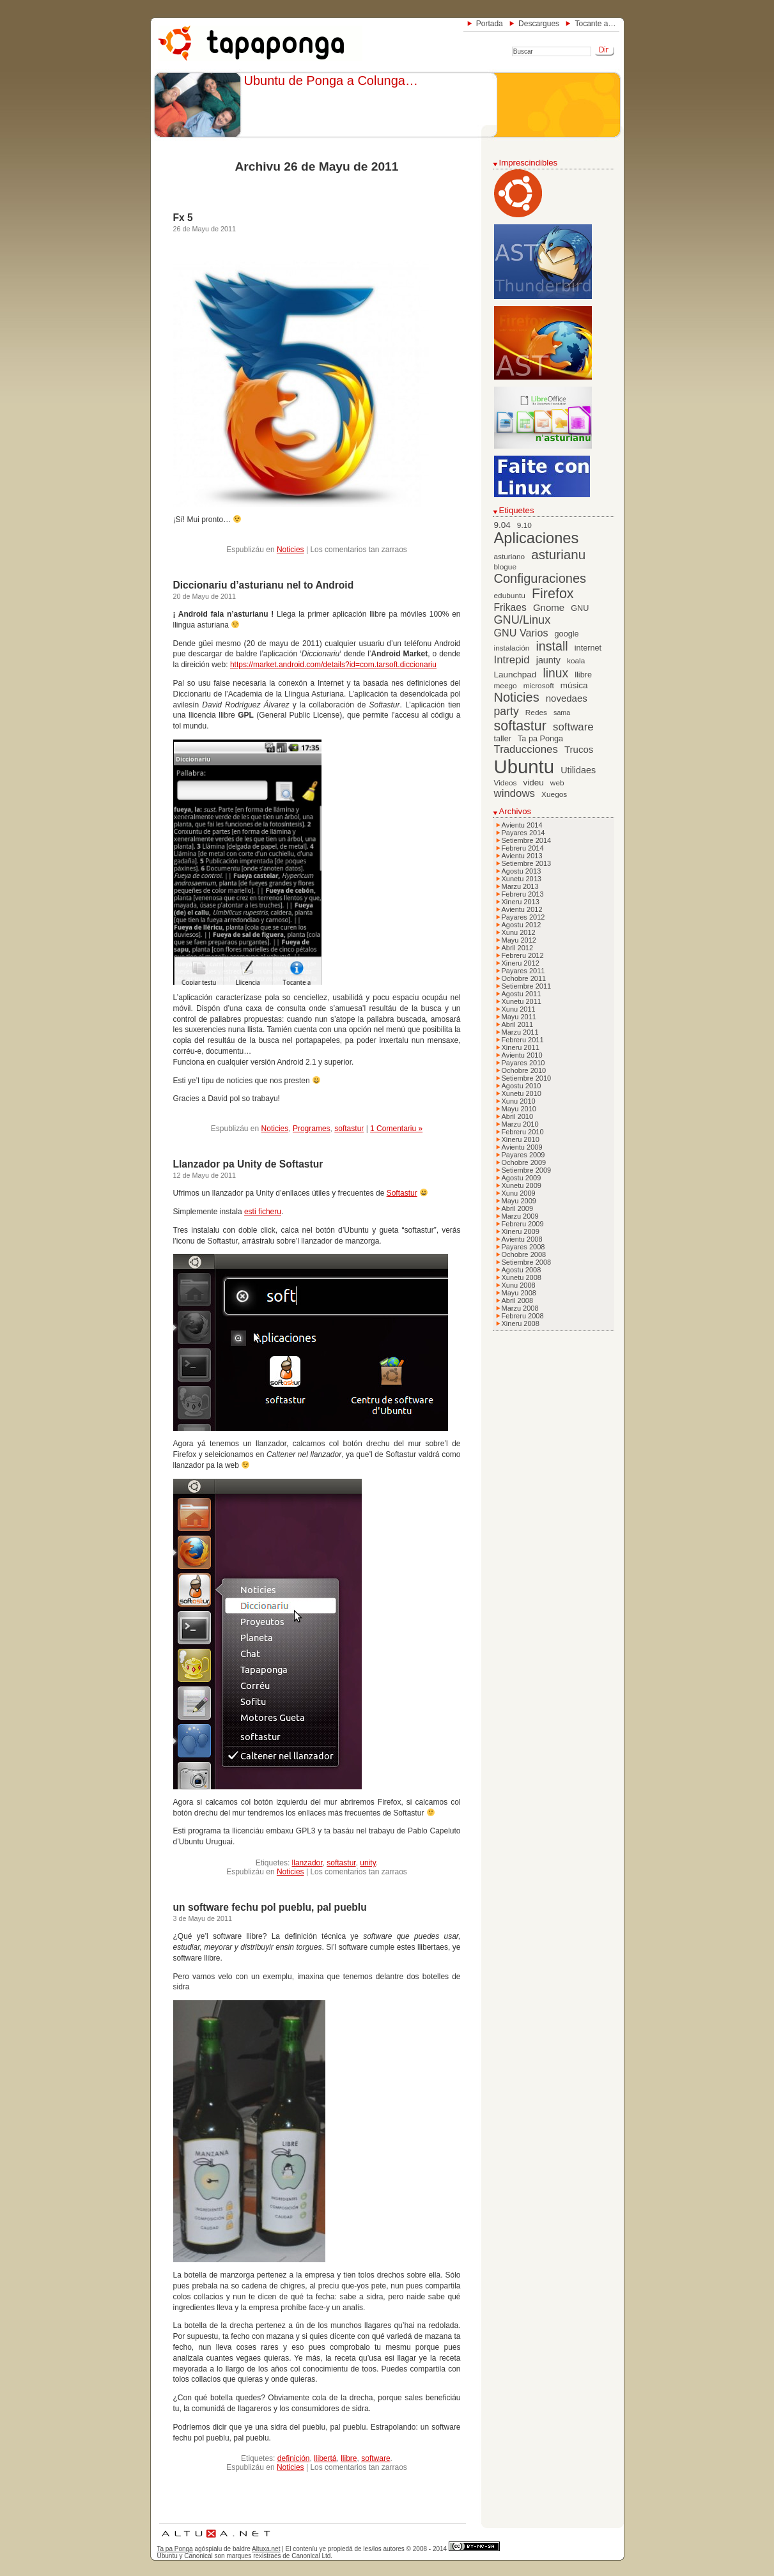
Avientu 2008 (522, 1239)
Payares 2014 (523, 833)
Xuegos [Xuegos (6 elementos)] (554, 794)
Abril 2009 (518, 1208)
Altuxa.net (266, 2548)
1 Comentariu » (396, 1128)
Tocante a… (595, 23)
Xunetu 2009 (521, 1185)
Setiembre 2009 (527, 1170)
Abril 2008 (518, 1300)
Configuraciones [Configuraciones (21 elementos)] (540, 578)
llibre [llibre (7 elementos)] (583, 674)
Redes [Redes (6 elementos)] (536, 712)
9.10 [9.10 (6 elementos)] (524, 525)
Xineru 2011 (520, 1047)
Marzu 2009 (520, 1216)
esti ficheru (262, 1211)
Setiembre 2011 (527, 986)
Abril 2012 (518, 948)
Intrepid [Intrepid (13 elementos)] (512, 660)
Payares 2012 (523, 917)
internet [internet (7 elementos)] (588, 648)
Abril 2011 (518, 1024)
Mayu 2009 (519, 1201)
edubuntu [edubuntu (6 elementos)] (509, 595)
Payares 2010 (523, 1063)
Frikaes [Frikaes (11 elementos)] (510, 607)
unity (367, 1862)
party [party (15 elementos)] (506, 711)
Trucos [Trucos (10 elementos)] (578, 749)
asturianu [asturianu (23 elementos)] (558, 554)
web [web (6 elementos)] (557, 782)
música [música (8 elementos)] (574, 685)
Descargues (538, 23)
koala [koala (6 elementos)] (576, 660)
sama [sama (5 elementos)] (561, 712)
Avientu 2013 (522, 856)
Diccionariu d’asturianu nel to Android (263, 585)
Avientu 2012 (522, 909)
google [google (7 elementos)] (567, 633)
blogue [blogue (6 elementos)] (505, 566)
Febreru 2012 (523, 955)
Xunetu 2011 (521, 1001)
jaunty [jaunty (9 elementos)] (548, 660)
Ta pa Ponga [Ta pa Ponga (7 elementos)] (540, 738)
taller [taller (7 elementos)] (502, 738)
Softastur (402, 1193)
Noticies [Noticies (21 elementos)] (516, 697)
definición (293, 2458)
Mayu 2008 (519, 1293)
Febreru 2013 (523, 894)
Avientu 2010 (522, 1055)
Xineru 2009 (520, 1231)
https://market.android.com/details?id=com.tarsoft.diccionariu (333, 664)
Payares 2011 (523, 971)
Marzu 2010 (520, 1124)
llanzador (307, 1862)
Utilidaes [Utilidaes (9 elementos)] (578, 770)
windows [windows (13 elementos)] (515, 793)
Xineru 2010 (520, 1139)
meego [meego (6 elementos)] (505, 685)
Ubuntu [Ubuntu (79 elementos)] (524, 766)
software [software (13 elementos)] (573, 727)
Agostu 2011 (521, 994)
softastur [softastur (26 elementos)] (520, 726)
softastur (349, 1128)
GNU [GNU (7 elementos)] (580, 608)
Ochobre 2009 (524, 1162)
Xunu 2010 (519, 1101)
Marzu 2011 (520, 1032)
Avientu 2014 (522, 825)
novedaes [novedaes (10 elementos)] (566, 698)
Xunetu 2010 (521, 1093)
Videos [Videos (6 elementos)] (505, 782)
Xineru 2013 (520, 902)
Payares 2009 (523, 1155)
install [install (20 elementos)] (552, 646)
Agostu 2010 (521, 1086)
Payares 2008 (523, 1247)
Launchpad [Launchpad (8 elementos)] (515, 674)
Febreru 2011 (523, 1040)
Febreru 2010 (523, 1132)
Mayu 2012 (519, 940)
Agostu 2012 (521, 925)
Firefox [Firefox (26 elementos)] (553, 593)
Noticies (290, 549)
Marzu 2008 (520, 1308)
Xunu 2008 (519, 1285)
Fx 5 (183, 217)
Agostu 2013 (521, 871)
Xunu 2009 (519, 1193)
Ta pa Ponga (175, 2548)
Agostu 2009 (521, 1178)
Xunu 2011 (519, 1009)
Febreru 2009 (523, 1224)
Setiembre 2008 (527, 1262)
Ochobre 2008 (524, 1254)
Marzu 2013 (520, 886)
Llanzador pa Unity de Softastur (248, 1164)
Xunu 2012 (519, 932)
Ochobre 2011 (524, 978)
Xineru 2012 (520, 963)
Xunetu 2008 (521, 1277)
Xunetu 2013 (521, 879)
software (375, 2458)
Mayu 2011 (519, 1017)
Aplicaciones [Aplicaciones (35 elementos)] (536, 538)
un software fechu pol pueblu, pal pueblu (270, 1907)
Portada (489, 23)
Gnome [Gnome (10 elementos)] (548, 607)
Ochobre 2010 (524, 1070)
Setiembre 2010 (527, 1078)
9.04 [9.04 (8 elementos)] (502, 525)
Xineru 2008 (520, 1323)
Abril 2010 (518, 1116)
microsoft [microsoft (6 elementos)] (538, 685)
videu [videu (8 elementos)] (533, 782)
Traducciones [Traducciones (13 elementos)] (526, 749)
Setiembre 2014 (527, 840)
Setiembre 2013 (527, 863)
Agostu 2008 (521, 1270)
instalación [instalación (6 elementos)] (512, 648)
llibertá (325, 2458)
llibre (349, 2458)
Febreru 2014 (523, 848)
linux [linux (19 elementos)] (555, 673)
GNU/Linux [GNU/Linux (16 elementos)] (522, 619)
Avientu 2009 (522, 1147)
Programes (311, 1128)
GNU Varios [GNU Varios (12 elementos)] (521, 632)
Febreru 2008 (523, 1316)
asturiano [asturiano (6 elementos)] (509, 556)
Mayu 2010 (519, 1109)
